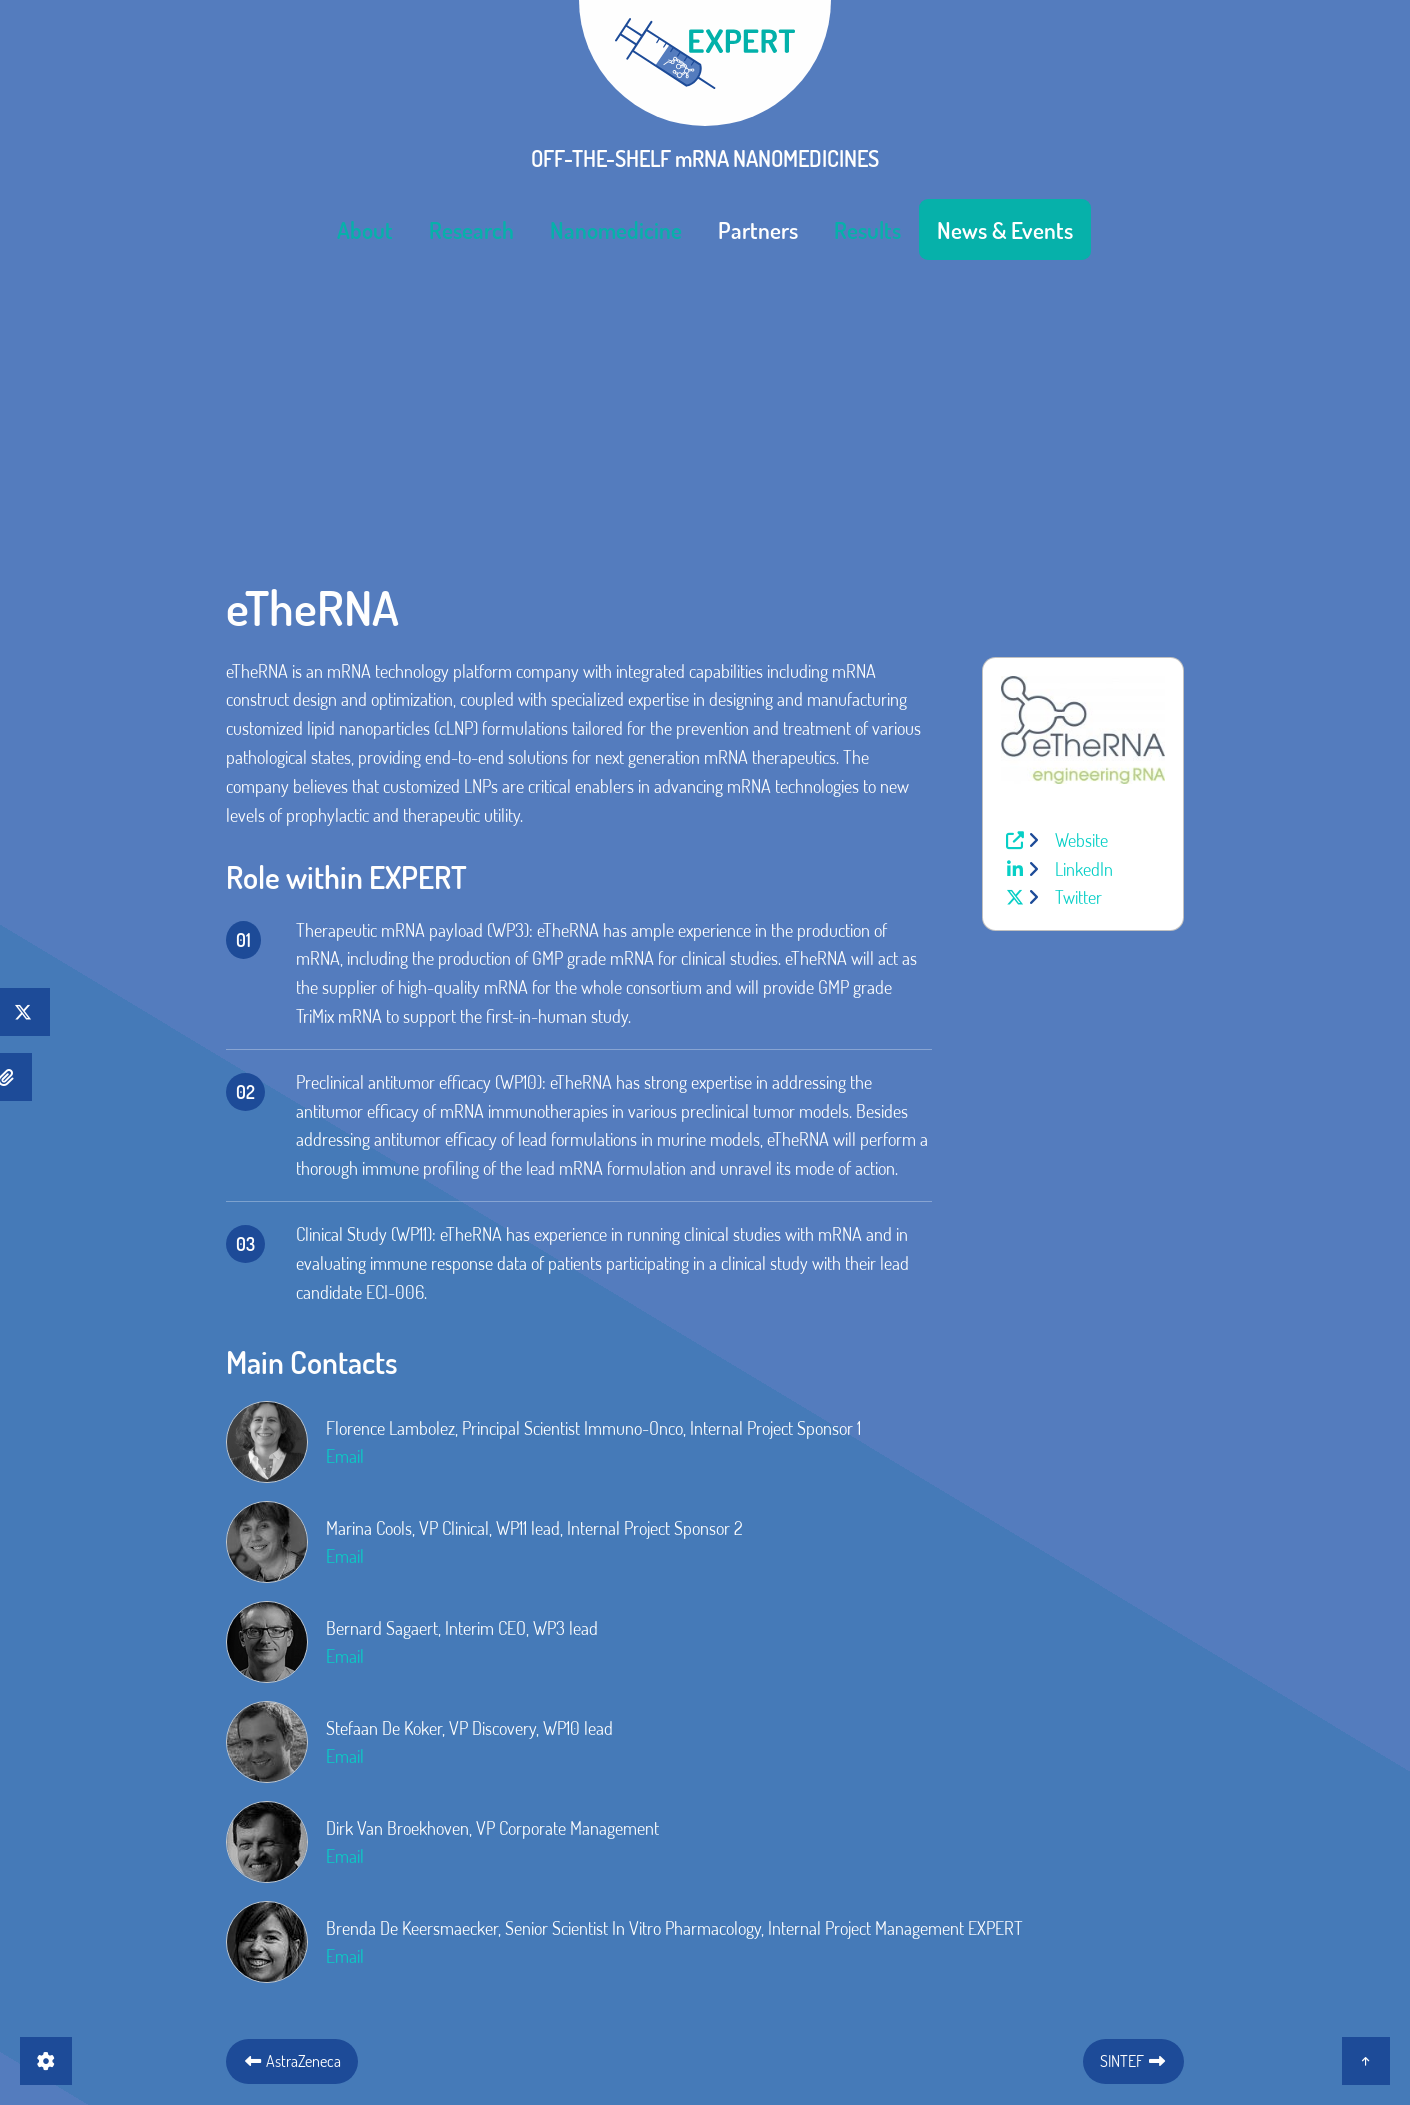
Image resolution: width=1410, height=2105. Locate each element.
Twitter (1076, 628)
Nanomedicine (616, 226)
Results (867, 226)
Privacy (734, 1935)
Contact (572, 1935)
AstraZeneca (292, 1791)
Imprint (654, 1935)
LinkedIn (1082, 599)
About (365, 226)
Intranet (827, 1935)
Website (1079, 571)
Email (345, 1187)
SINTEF (1133, 1791)
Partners (758, 226)
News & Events (1005, 226)
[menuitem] (365, 226)
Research (471, 226)
